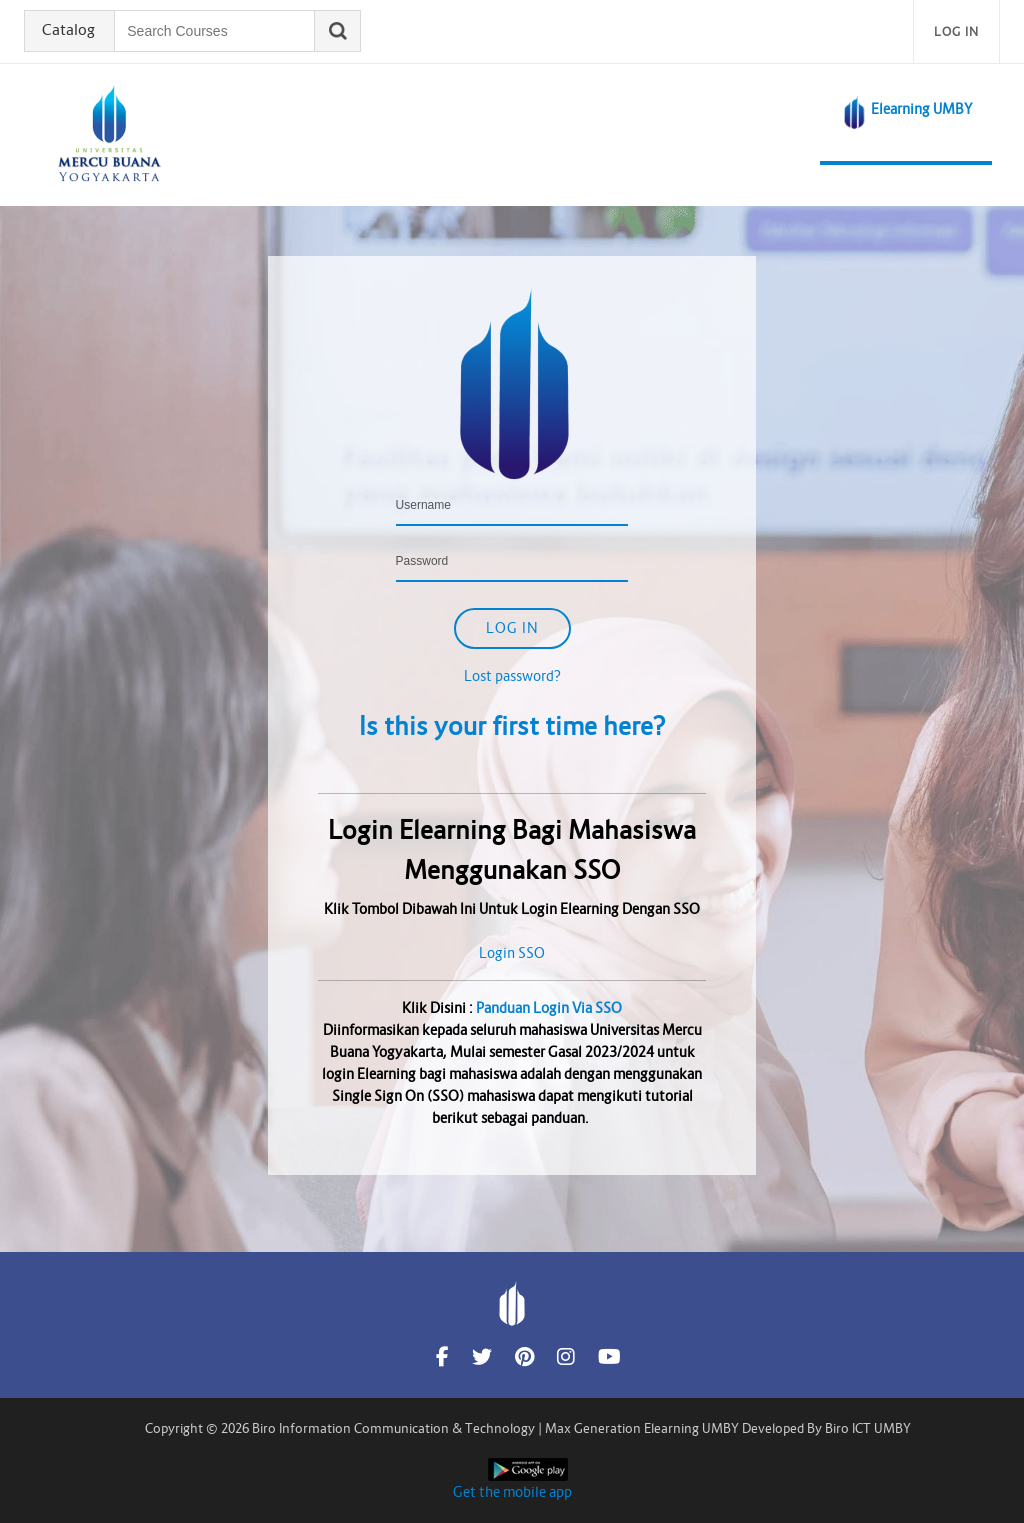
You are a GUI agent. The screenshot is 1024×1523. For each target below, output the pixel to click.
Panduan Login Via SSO (549, 1008)
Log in (956, 31)
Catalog (70, 31)
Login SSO (512, 953)
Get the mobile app (512, 1492)
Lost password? (512, 676)
